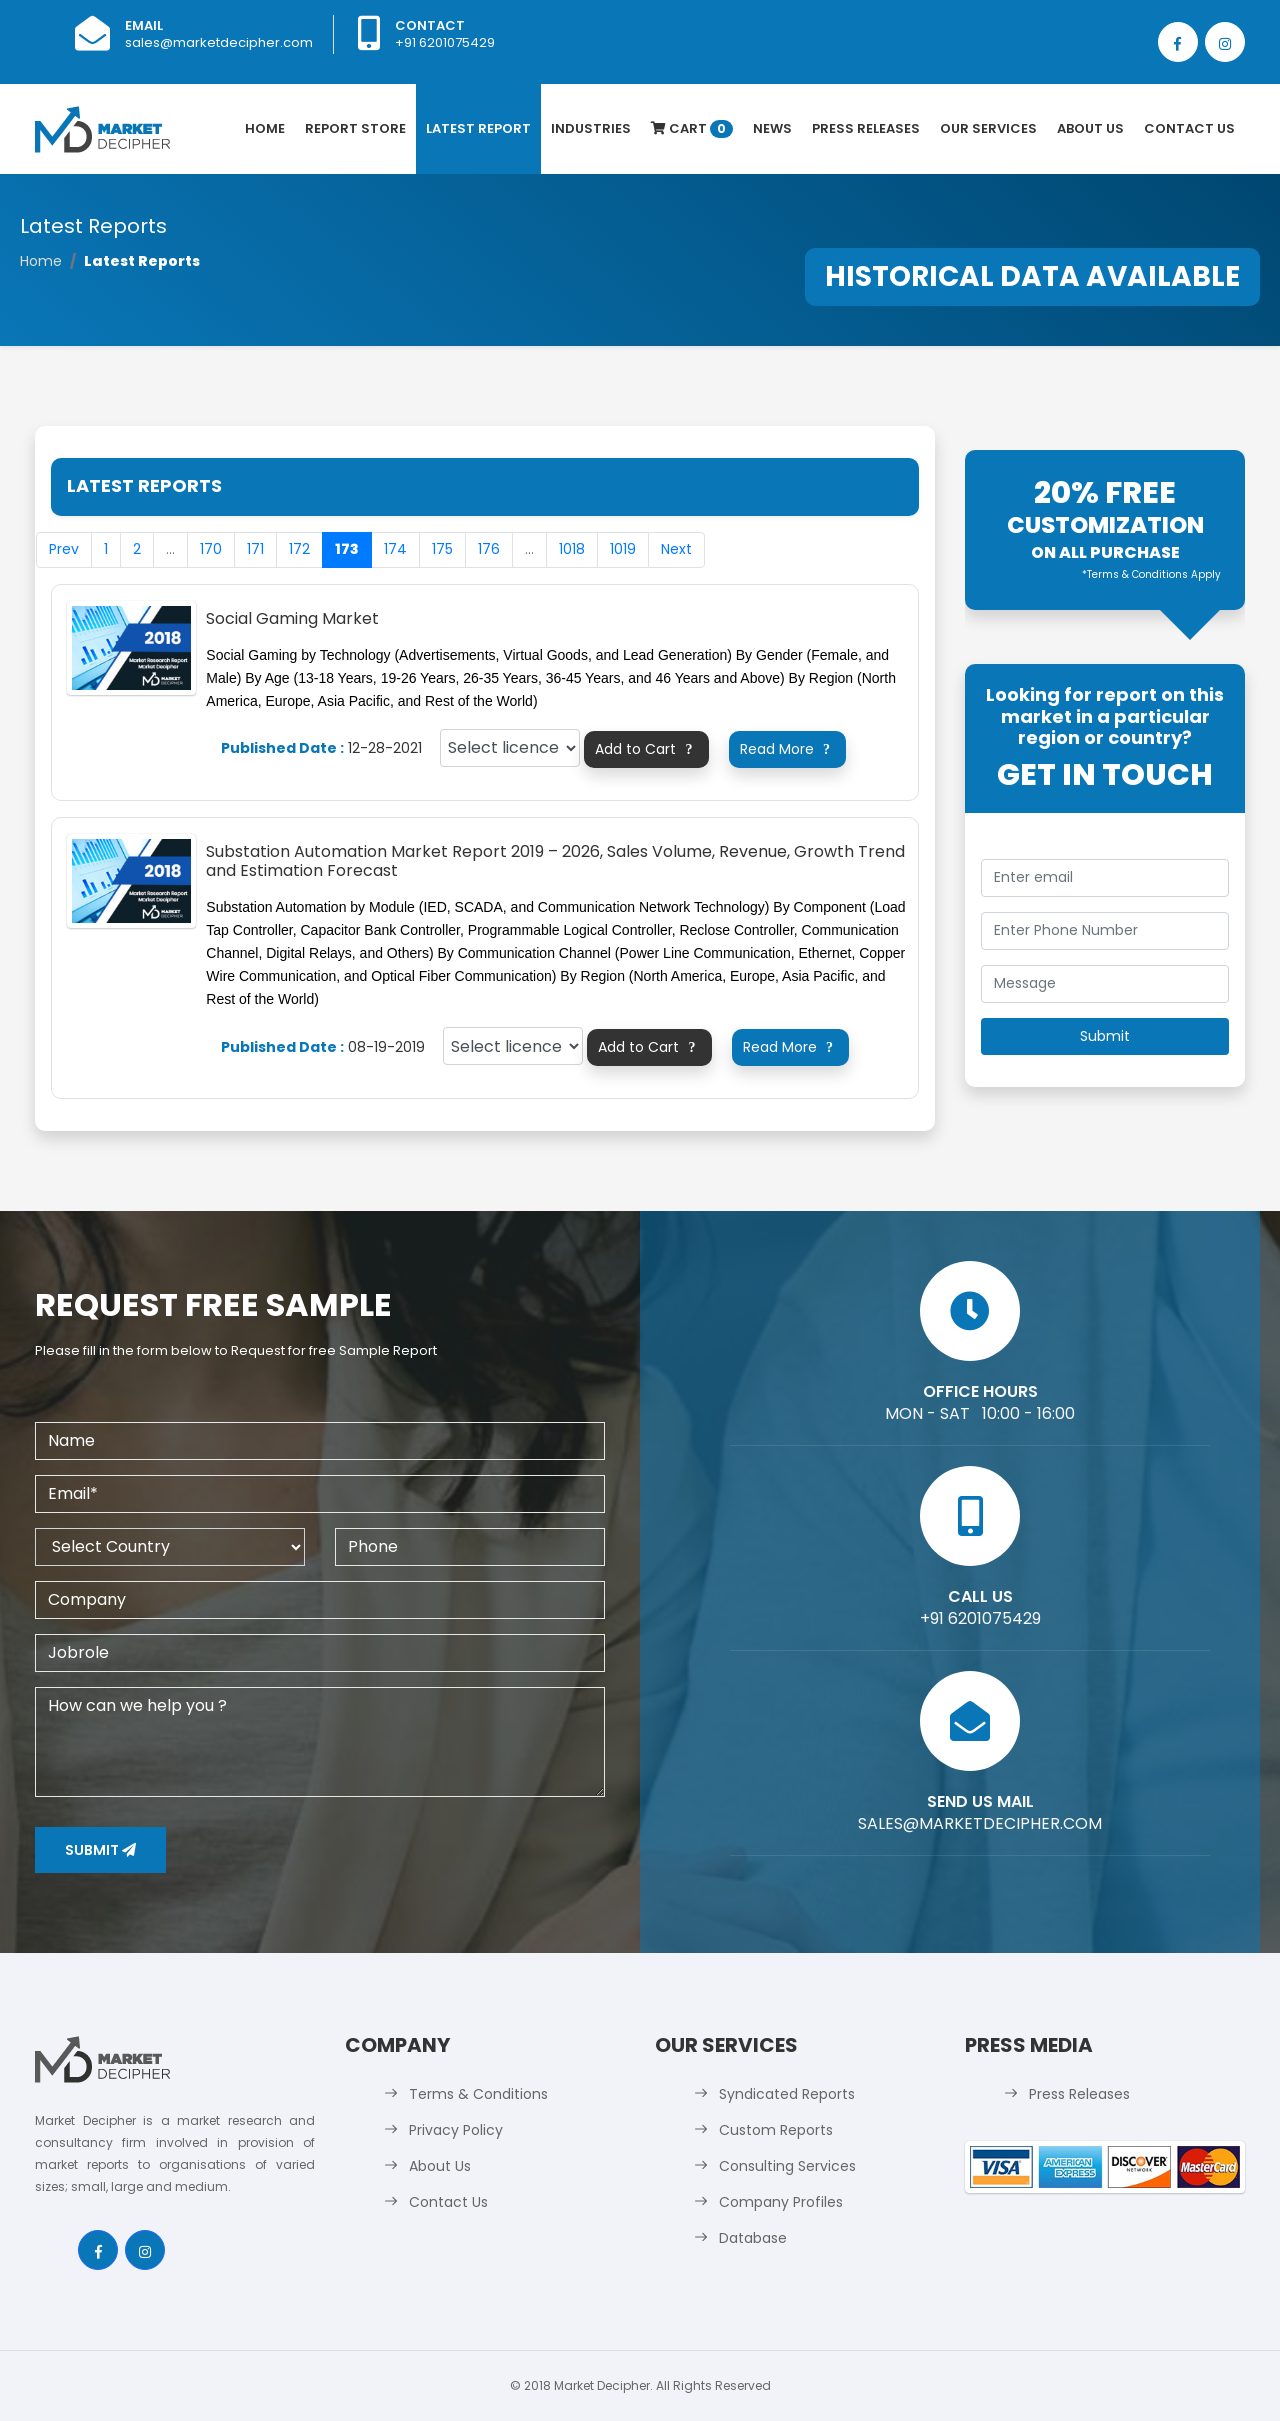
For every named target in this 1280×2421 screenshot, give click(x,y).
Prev (64, 549)
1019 (623, 549)
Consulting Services (787, 2166)
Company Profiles (781, 2202)
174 (395, 549)
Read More (788, 749)
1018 (572, 549)
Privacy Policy (456, 2130)
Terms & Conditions (478, 2094)
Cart (692, 128)
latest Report (478, 128)
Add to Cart (646, 749)
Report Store (355, 128)
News (772, 128)
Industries (591, 128)
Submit (100, 1850)
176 (489, 549)
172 (299, 549)
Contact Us (1189, 128)
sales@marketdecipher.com (219, 42)
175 (442, 549)
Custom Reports (776, 2130)
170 (211, 549)
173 (347, 549)
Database (753, 2238)
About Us (1090, 128)
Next (676, 549)
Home (265, 128)
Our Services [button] (988, 128)
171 (255, 549)
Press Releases (866, 128)
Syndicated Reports (787, 2094)
